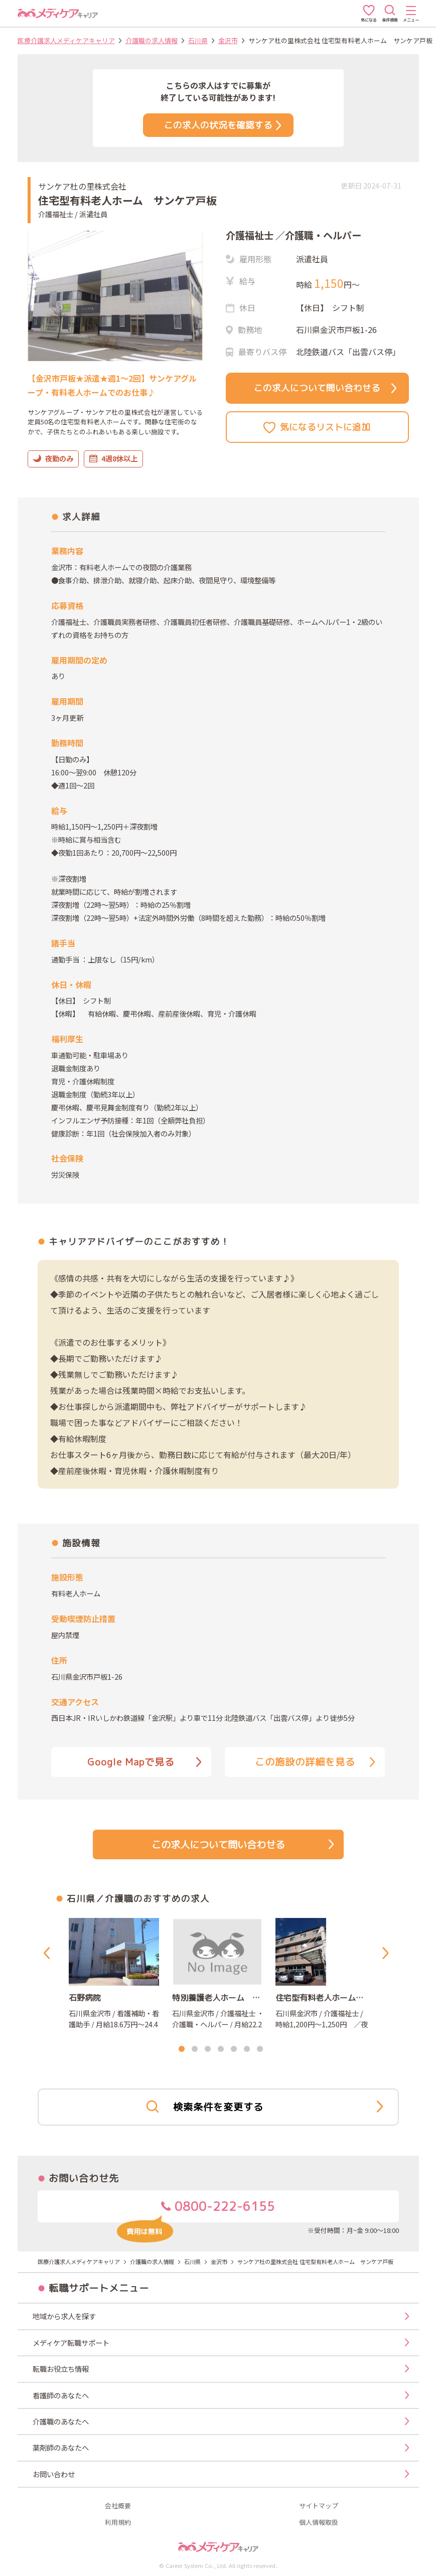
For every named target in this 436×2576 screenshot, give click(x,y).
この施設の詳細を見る (315, 1761)
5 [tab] (234, 2049)
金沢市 (228, 40)
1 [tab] (182, 2049)
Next (387, 1953)
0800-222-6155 (196, 2210)
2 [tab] (195, 2049)
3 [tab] (208, 2049)
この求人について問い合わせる (325, 388)
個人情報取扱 (318, 2522)
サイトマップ (318, 2506)
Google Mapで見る (144, 1761)
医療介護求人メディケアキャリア (66, 40)
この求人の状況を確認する (222, 125)
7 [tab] (260, 2049)
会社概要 (118, 2506)
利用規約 (118, 2522)
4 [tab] (221, 2049)
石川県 (198, 40)
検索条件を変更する (264, 2107)
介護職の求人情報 (151, 40)
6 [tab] (247, 2049)
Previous (49, 1953)
